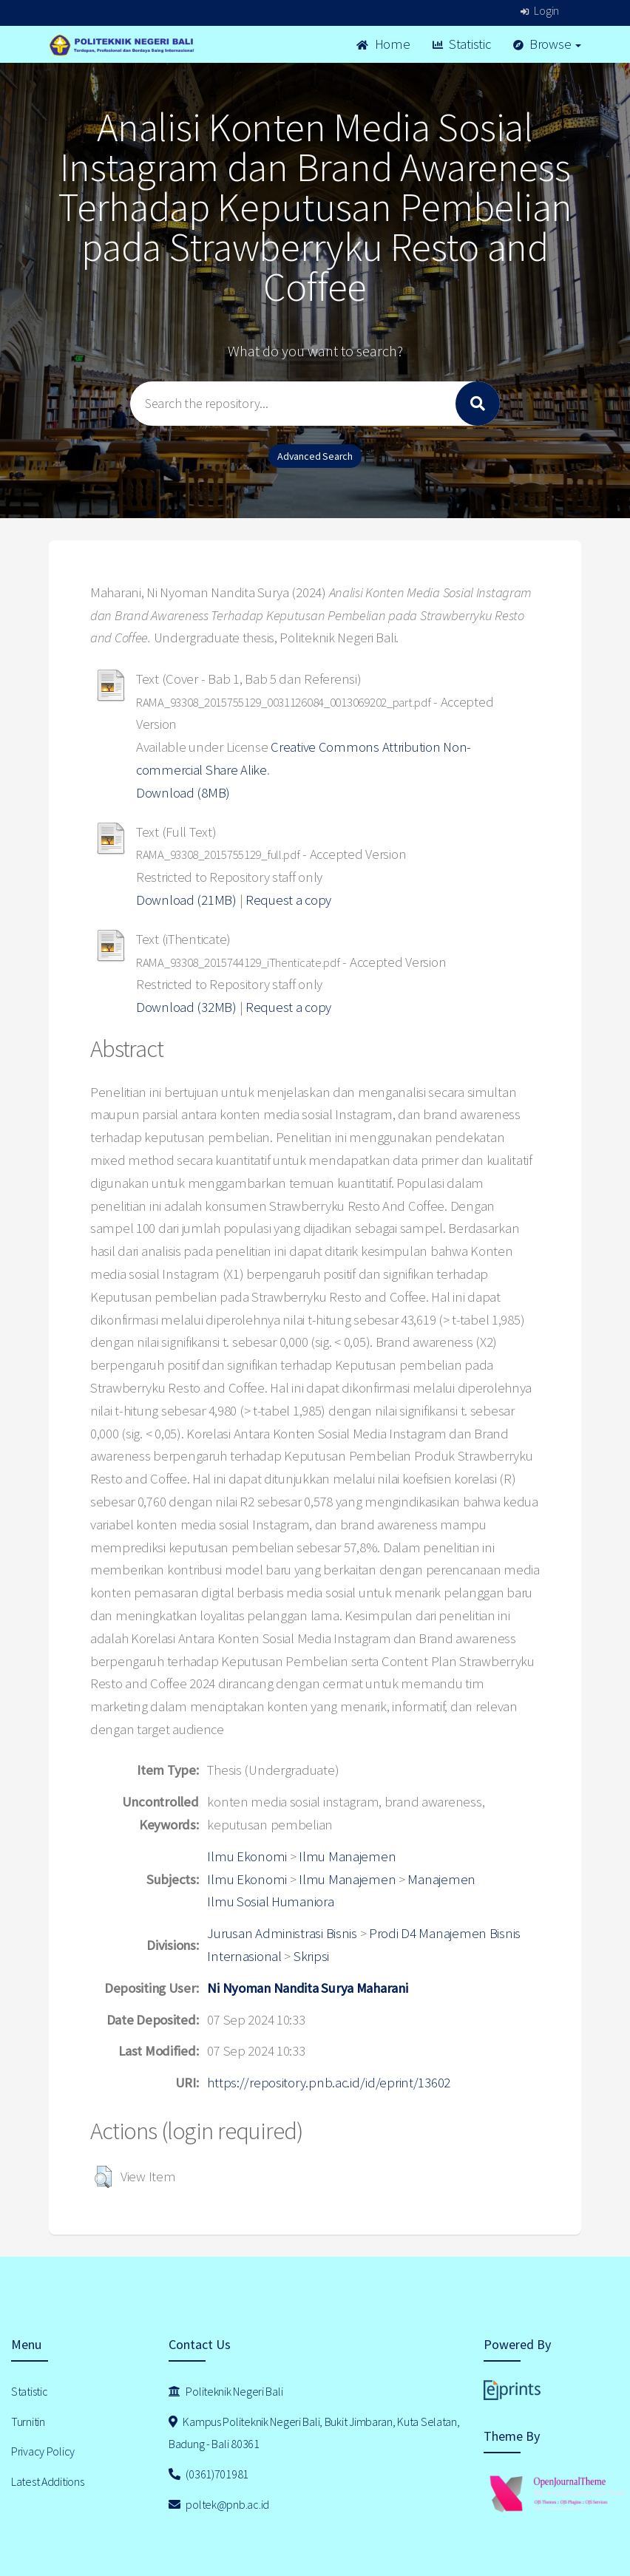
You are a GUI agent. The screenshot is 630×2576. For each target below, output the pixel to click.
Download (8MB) (183, 792)
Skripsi (311, 1956)
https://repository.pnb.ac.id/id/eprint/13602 (328, 2082)
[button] (103, 2177)
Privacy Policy (43, 2451)
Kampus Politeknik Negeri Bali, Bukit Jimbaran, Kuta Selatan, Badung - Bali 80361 (314, 2433)
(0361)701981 (208, 2474)
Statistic (462, 43)
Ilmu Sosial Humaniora (270, 1901)
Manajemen (441, 1879)
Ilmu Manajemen (347, 1856)
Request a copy (288, 899)
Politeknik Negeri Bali (225, 2391)
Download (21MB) (186, 899)
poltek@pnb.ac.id (219, 2504)
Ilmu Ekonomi (247, 1856)
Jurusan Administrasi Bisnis (281, 1933)
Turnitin (28, 2421)
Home (383, 43)
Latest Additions (47, 2481)
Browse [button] (547, 43)
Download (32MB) (186, 1007)
